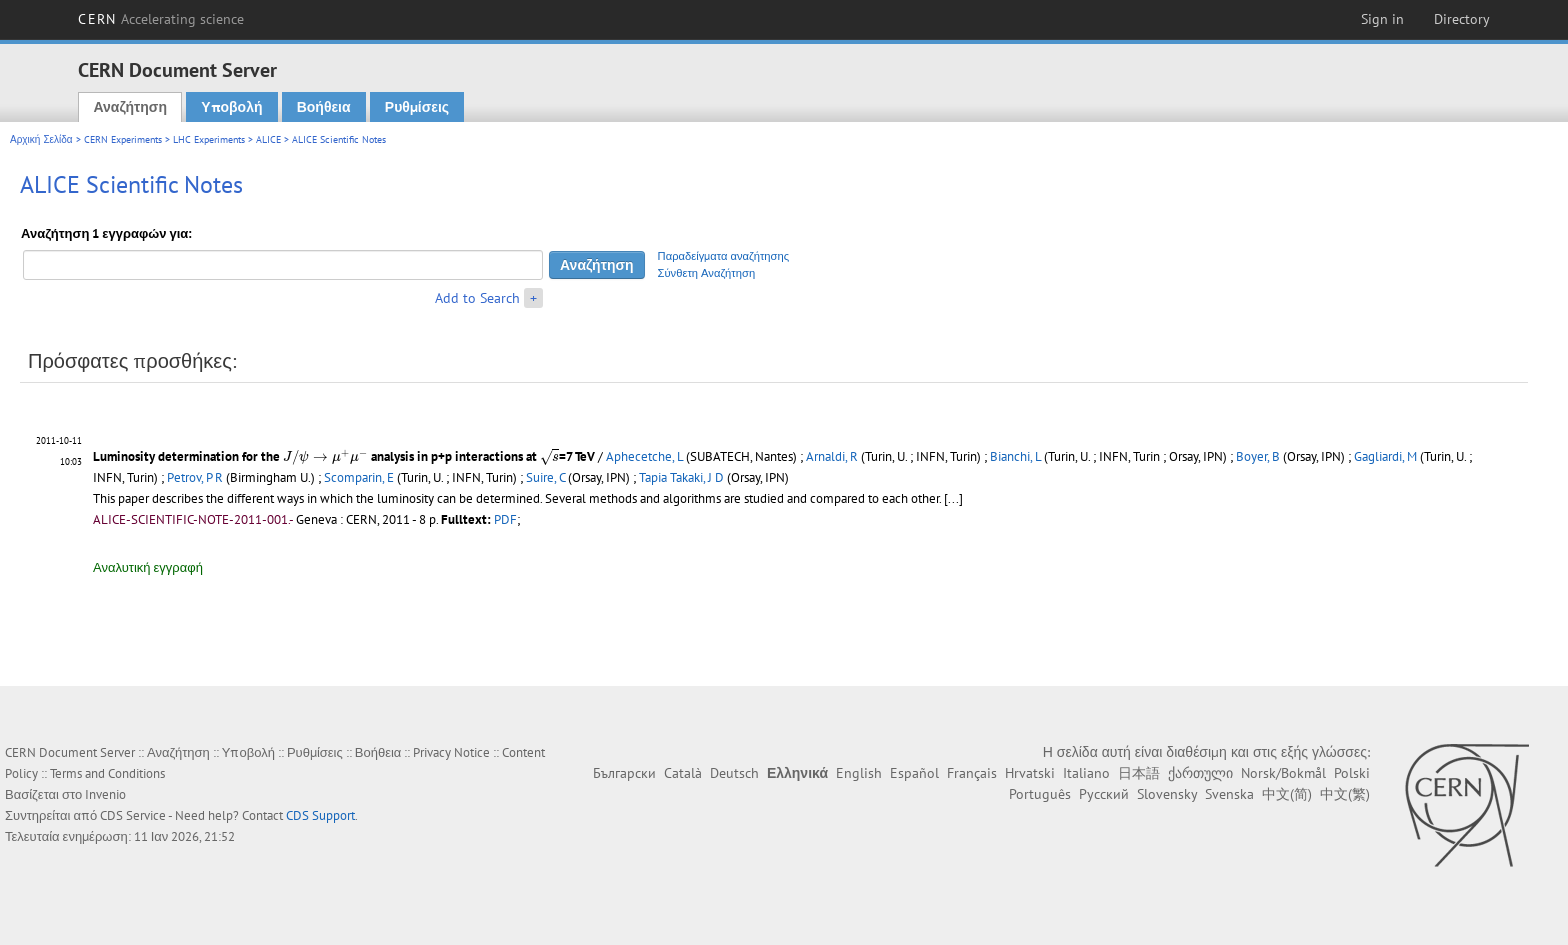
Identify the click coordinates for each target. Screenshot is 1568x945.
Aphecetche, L (644, 456)
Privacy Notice (451, 752)
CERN (161, 19)
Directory (1462, 19)
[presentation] (325, 458)
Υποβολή (231, 107)
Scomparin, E (359, 477)
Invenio (105, 794)
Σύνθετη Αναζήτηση (707, 273)
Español (914, 773)
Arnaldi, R (832, 456)
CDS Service (133, 815)
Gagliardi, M (1385, 456)
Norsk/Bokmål (1283, 773)
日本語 (1139, 773)
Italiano (1086, 773)
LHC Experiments (209, 139)
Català (683, 773)
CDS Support (320, 815)
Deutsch (734, 773)
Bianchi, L (1015, 456)
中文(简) (1287, 794)
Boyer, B (1258, 456)
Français (972, 773)
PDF (505, 519)
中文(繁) (1345, 794)
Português (1040, 794)
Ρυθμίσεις (417, 107)
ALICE (268, 139)
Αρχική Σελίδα (41, 139)
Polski (1352, 773)
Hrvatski (1030, 773)
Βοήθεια (324, 107)
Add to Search (477, 298)
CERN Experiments (123, 139)
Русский (1104, 794)
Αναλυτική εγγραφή (148, 567)
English (859, 773)
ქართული (1200, 773)
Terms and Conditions (107, 773)
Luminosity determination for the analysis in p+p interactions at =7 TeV (344, 456)
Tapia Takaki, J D (681, 477)
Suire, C (545, 477)
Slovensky (1167, 794)
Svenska (1229, 794)
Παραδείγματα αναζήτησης (724, 256)
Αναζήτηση (130, 107)
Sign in (1382, 19)
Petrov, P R (195, 477)
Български (624, 773)
